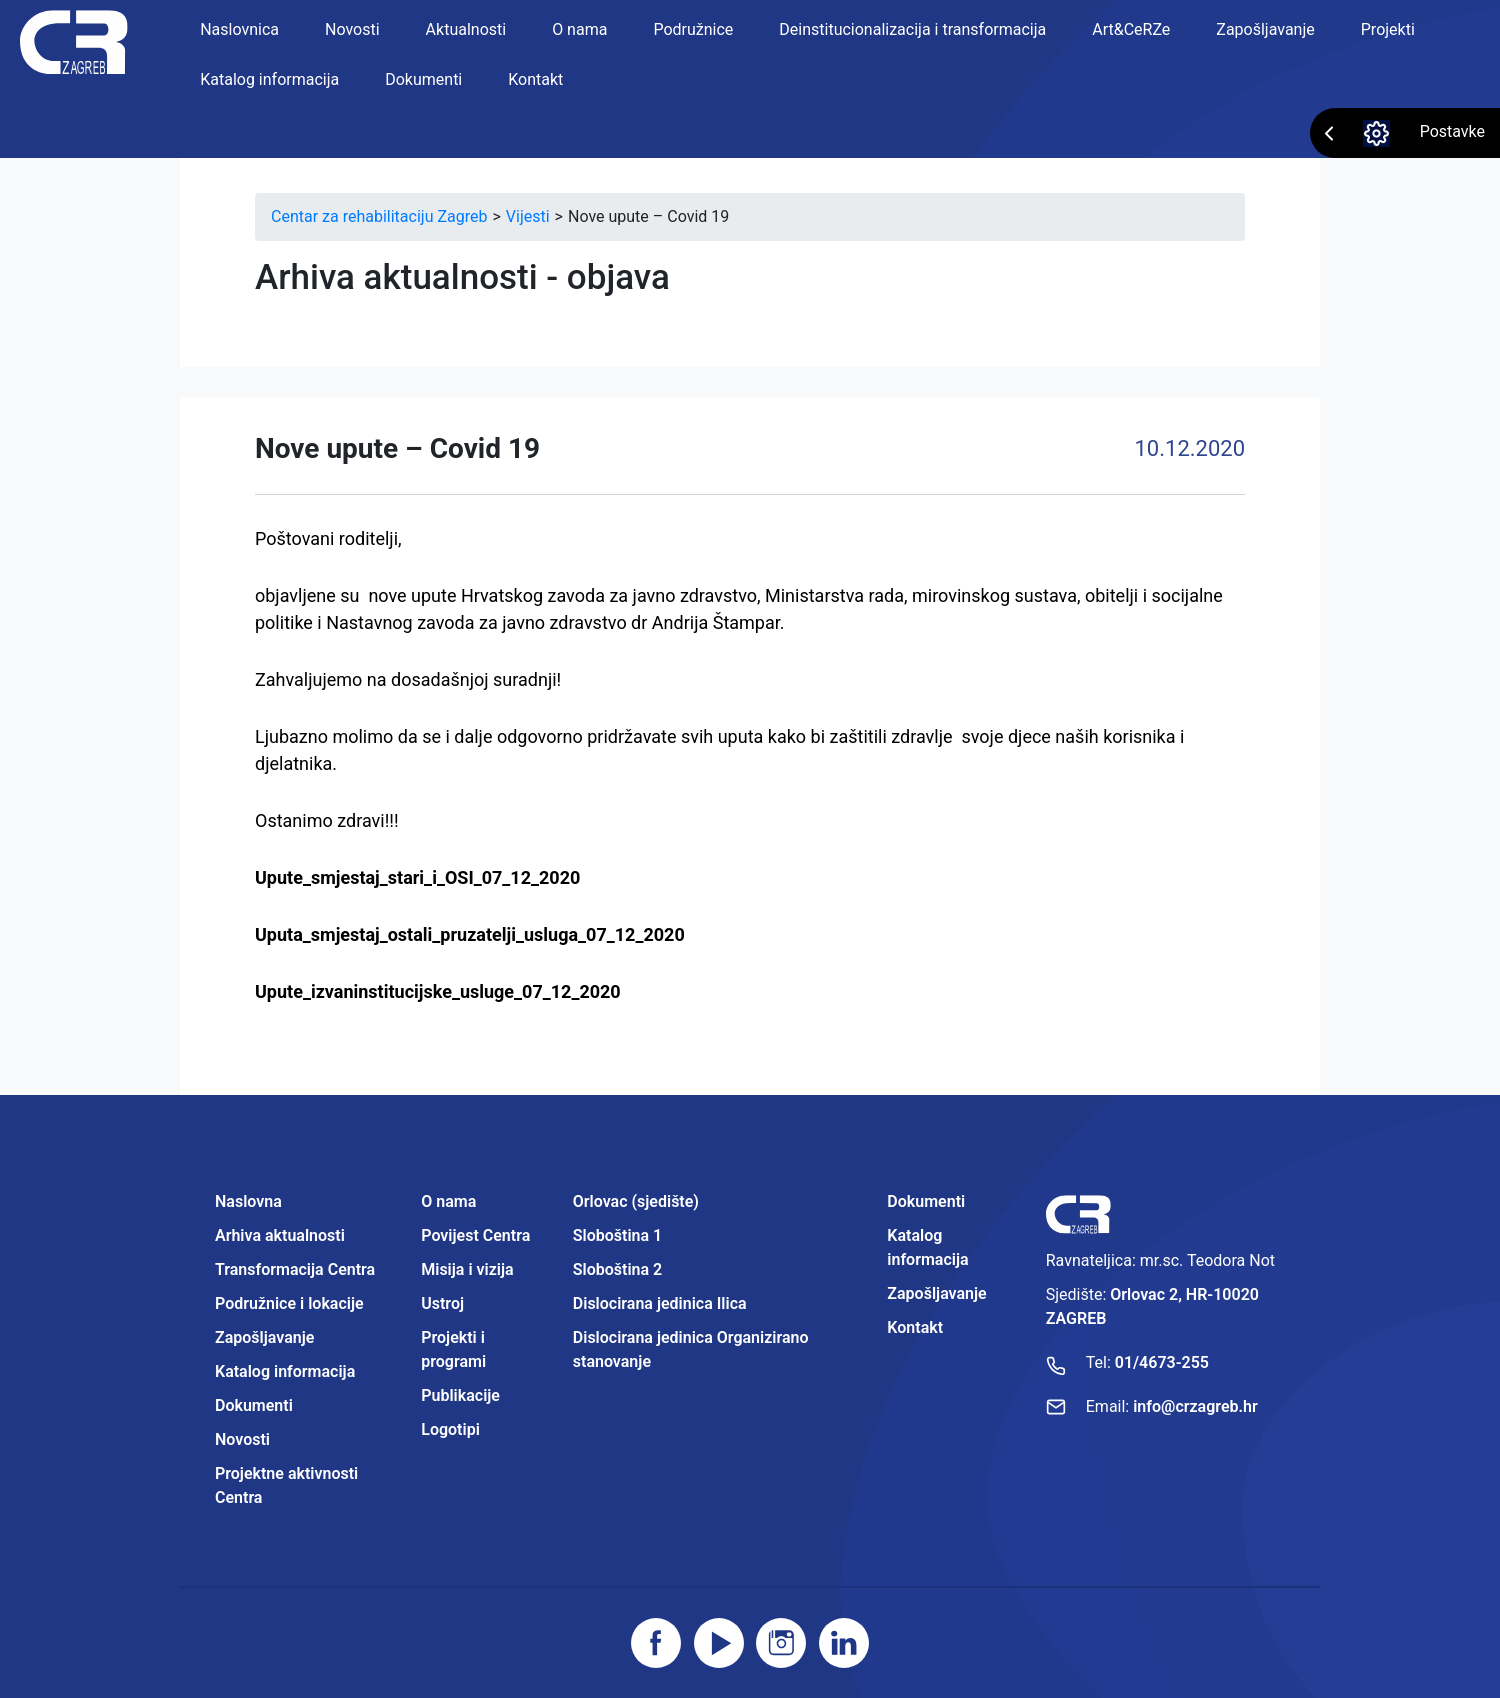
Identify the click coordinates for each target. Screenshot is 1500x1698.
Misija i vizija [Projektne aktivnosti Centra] (467, 1269)
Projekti (1388, 29)
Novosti (352, 29)
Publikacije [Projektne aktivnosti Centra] (460, 1395)
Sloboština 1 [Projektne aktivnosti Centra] (617, 1235)
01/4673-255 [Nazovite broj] (1162, 1362)
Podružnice (693, 29)
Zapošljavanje (1265, 29)
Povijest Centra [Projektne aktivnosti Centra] (475, 1235)
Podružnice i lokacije (289, 1303)
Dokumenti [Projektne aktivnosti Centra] (926, 1201)
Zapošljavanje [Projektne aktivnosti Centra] (936, 1293)
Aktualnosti (466, 29)
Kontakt (535, 79)
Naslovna (248, 1201)
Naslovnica (239, 29)
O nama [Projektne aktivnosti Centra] (448, 1201)
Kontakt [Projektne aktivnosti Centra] (915, 1327)
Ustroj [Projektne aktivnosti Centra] (442, 1303)
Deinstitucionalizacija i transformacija (912, 29)
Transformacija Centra (295, 1269)
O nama (579, 29)
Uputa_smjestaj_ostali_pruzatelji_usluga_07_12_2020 (470, 934)
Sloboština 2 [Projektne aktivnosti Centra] (617, 1269)
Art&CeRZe (1131, 29)
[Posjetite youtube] (719, 1643)
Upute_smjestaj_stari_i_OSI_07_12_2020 (417, 877)
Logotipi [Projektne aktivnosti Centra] (450, 1429)
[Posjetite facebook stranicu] (656, 1643)
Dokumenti (423, 79)
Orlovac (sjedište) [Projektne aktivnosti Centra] (636, 1201)
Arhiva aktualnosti (280, 1235)
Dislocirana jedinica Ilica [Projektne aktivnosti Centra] (660, 1303)
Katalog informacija (269, 79)
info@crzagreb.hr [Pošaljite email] (1195, 1406)
